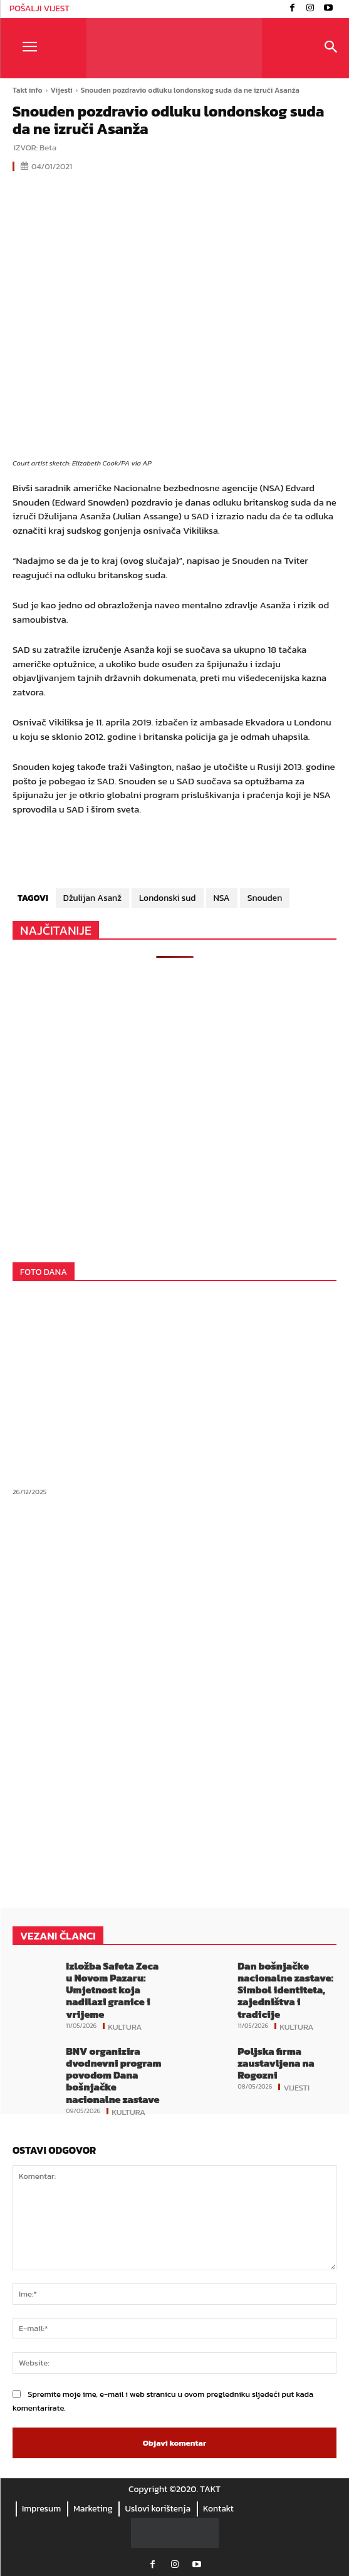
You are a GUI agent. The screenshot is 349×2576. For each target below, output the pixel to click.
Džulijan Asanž (92, 898)
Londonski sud (167, 898)
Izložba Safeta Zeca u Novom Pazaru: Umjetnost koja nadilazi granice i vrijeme (112, 1990)
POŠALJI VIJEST (39, 8)
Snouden (265, 898)
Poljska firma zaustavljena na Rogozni (275, 2063)
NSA (222, 898)
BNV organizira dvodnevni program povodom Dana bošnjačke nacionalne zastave (113, 2075)
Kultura (125, 2026)
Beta (47, 147)
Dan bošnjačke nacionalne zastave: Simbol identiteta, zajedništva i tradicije (285, 1990)
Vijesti (62, 90)
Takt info (28, 90)
